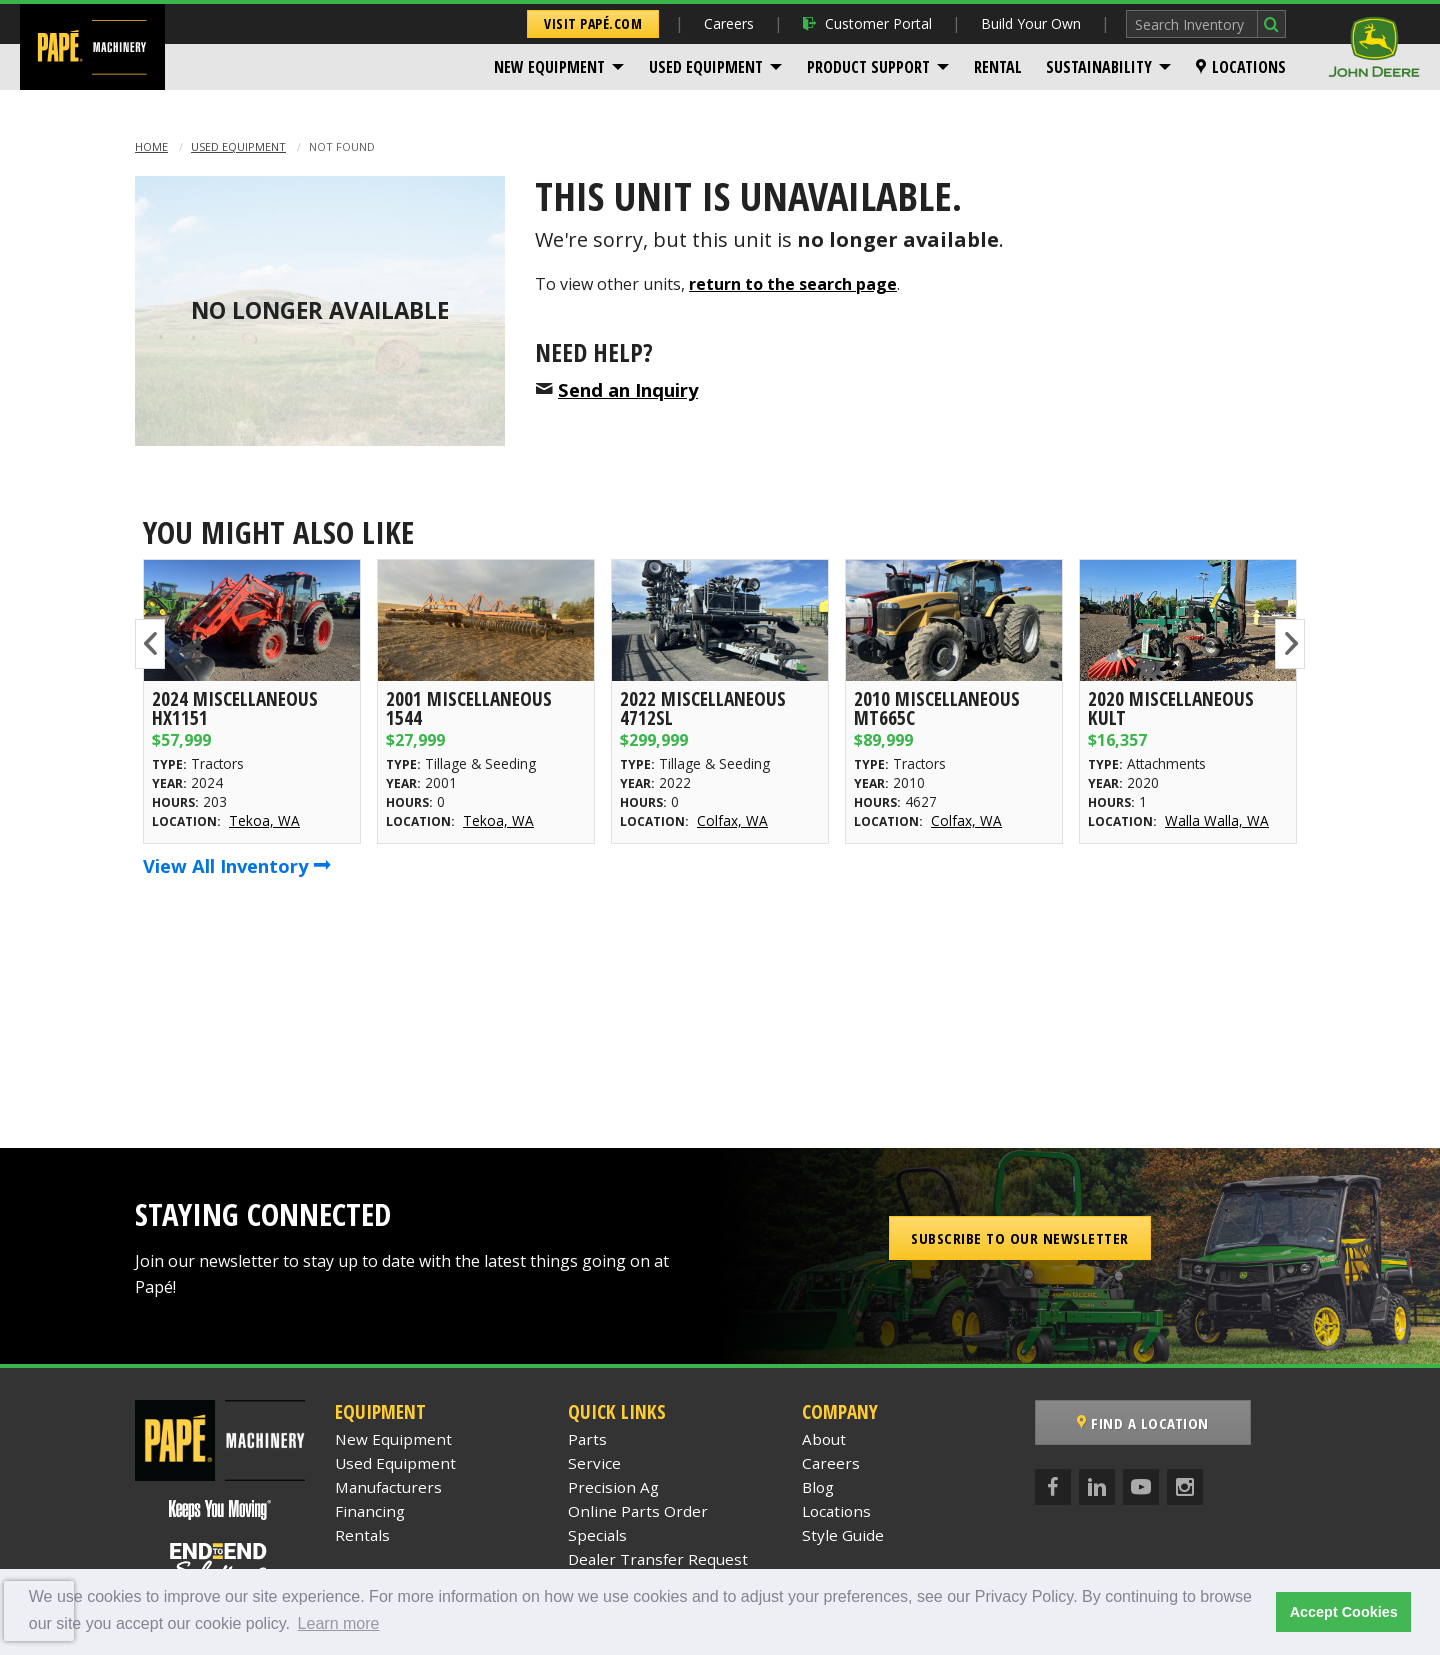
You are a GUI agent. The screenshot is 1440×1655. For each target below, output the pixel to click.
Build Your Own (1031, 23)
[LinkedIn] (1097, 1487)
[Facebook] (1053, 1487)
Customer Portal (867, 23)
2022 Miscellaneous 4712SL (703, 708)
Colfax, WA (732, 820)
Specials (597, 1535)
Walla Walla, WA (1217, 820)
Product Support (868, 67)
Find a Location (1143, 1423)
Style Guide (843, 1535)
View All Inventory (237, 865)
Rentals (362, 1535)
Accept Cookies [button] (1344, 1612)
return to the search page (793, 284)
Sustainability (1099, 67)
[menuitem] (559, 67)
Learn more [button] (339, 1623)
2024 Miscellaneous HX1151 (235, 708)
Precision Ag (613, 1487)
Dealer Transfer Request (658, 1559)
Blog (818, 1487)
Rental (998, 67)
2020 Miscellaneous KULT (1171, 708)
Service (594, 1463)
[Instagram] (1185, 1487)
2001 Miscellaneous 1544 (469, 708)
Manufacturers (388, 1487)
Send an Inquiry (628, 389)
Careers (729, 23)
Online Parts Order (638, 1511)
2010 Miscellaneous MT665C (937, 708)
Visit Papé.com (593, 23)
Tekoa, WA (264, 820)
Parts (587, 1439)
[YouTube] (1141, 1487)
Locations (1241, 67)
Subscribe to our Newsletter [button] (1020, 1238)
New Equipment (549, 67)
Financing (370, 1511)
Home (151, 146)
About (824, 1439)
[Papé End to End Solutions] (220, 1562)
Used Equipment (706, 67)
